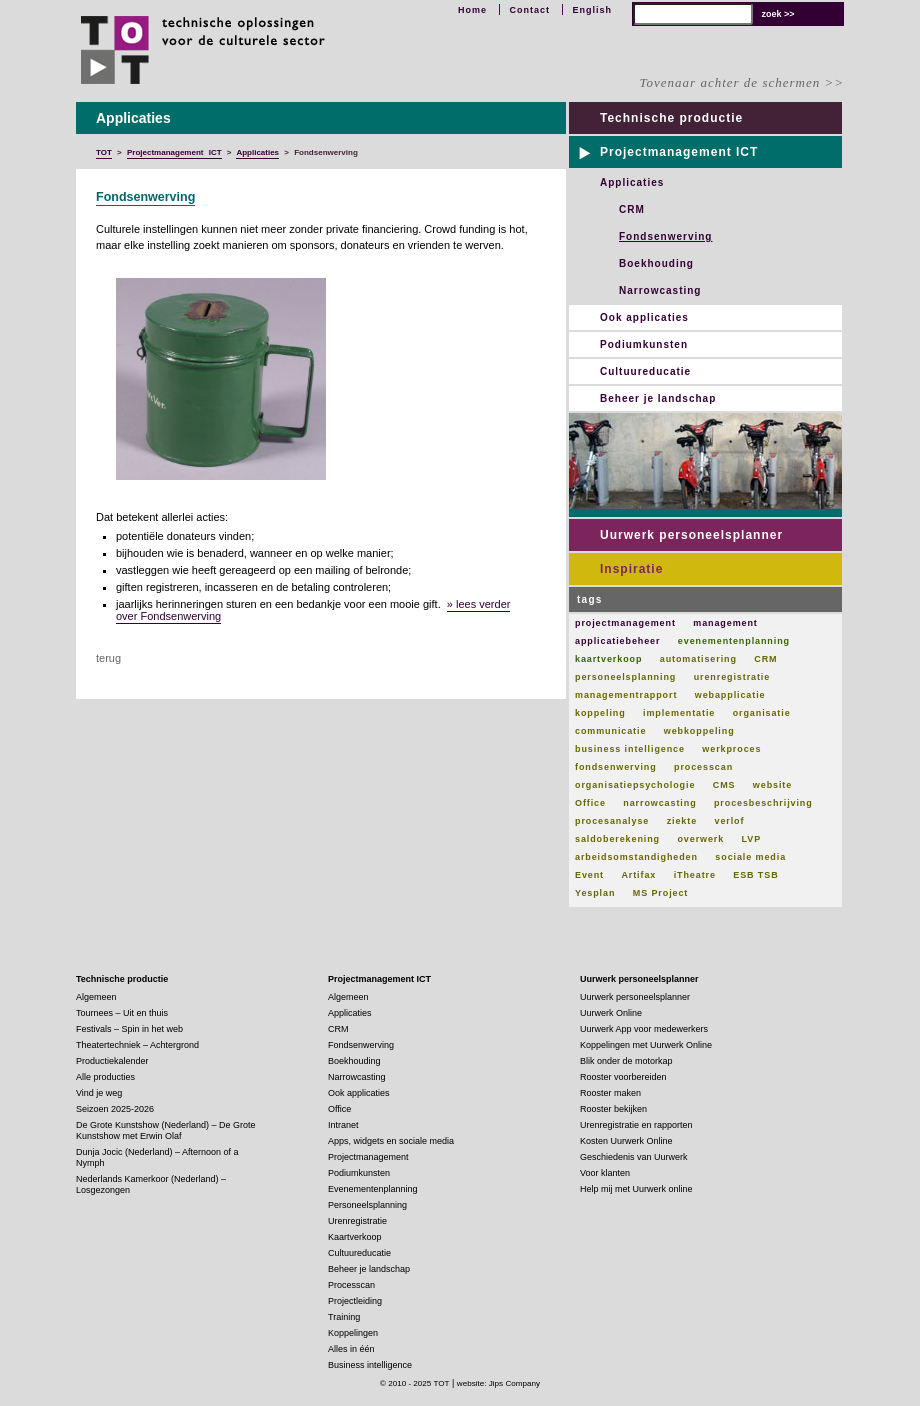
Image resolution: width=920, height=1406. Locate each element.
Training (344, 1317)
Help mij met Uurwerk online (636, 1189)
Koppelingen (353, 1333)
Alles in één (351, 1349)
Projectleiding (355, 1301)
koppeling (600, 713)
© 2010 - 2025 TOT (415, 1383)
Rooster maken (610, 1093)
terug (108, 658)
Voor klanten (605, 1173)
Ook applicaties (644, 317)
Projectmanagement (368, 1157)
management (725, 623)
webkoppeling (699, 731)
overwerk (700, 839)
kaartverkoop (608, 659)
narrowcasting (659, 803)
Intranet (343, 1125)
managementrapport (626, 695)
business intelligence (630, 749)
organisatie (762, 713)
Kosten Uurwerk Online (626, 1141)
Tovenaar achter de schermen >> (742, 82)
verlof (729, 821)
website (772, 785)
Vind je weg (99, 1093)
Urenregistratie (357, 1221)
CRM (632, 209)
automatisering (698, 659)
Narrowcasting (660, 290)
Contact (529, 10)
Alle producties (105, 1077)
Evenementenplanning (373, 1189)
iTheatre (695, 875)
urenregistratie (732, 677)
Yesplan (595, 893)
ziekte (682, 821)
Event (589, 875)
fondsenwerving (616, 767)
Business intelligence (370, 1365)
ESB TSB (755, 875)
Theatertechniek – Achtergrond (137, 1045)
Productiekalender (112, 1061)
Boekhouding (656, 263)
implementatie (679, 713)
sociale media (750, 857)
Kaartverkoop (355, 1237)
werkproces (731, 749)
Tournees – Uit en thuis (122, 1013)
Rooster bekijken (613, 1109)
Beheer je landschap (658, 398)
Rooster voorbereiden (623, 1077)
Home (472, 10)
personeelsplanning (625, 677)
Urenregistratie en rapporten (636, 1125)
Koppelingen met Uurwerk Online (646, 1045)
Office (590, 803)
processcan (703, 767)
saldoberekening (617, 839)
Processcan (351, 1285)
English (592, 10)
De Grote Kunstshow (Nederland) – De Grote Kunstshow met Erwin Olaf (166, 1130)
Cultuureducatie (645, 371)
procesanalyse (612, 821)
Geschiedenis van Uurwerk (634, 1157)
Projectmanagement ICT (679, 152)
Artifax (638, 875)
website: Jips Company (498, 1383)
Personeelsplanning (367, 1205)
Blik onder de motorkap (626, 1061)
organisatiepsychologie (635, 785)
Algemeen (96, 997)
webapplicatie (730, 695)
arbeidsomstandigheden (636, 857)
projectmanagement (625, 623)
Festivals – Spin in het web (129, 1029)
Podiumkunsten (644, 344)
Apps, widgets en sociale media (391, 1141)
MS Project (661, 893)
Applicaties (632, 182)
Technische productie (671, 118)
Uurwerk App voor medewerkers (644, 1029)
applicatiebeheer (617, 641)
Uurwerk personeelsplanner (691, 535)
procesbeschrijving (763, 803)
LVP (752, 839)
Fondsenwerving (145, 197)
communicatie (610, 731)
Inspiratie (631, 569)
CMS (724, 785)
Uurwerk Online (611, 1013)
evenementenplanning (734, 641)
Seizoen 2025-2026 (115, 1109)
